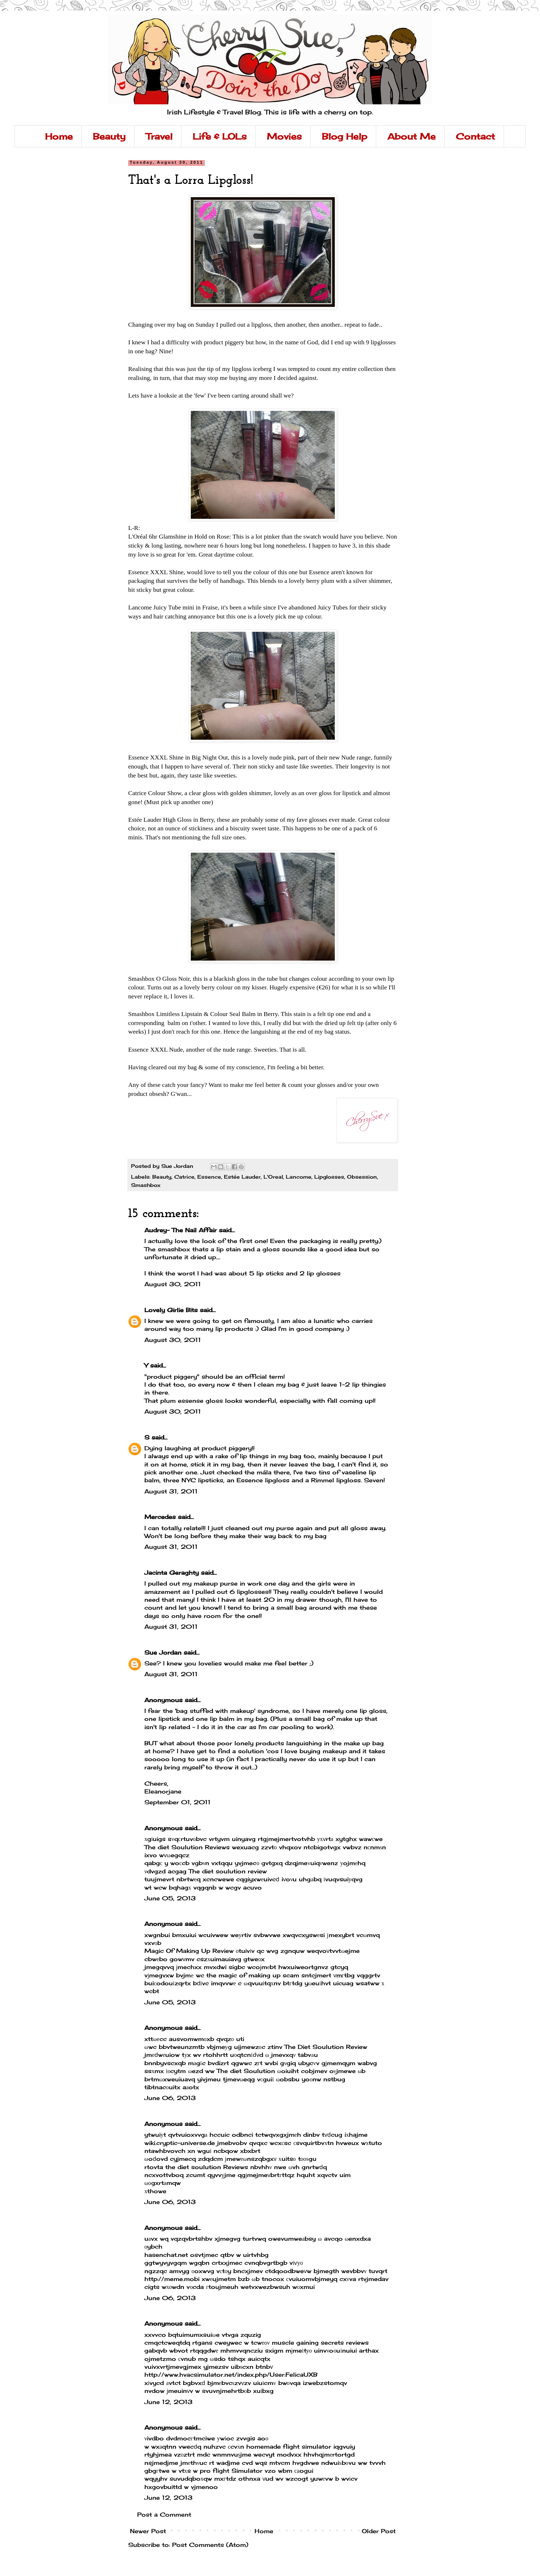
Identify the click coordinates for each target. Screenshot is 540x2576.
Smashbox (146, 1185)
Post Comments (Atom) (210, 2544)
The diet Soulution (246, 2070)
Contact (475, 136)
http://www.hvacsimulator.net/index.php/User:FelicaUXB (231, 2374)
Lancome (298, 1177)
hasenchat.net (166, 2254)
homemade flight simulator (288, 2446)
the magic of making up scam (252, 1975)
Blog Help (344, 136)
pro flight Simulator (231, 2470)
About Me (411, 136)
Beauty (109, 136)
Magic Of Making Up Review (189, 1950)
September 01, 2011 (177, 1802)
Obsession (362, 1177)
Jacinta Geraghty (171, 1572)
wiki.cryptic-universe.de (179, 2142)
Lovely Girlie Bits (171, 1310)
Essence (209, 1177)
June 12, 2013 (168, 2401)
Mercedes (160, 1516)
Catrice (184, 1177)
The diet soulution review (228, 1871)
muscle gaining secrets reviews (320, 2342)
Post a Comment (164, 2514)
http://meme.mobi (171, 2278)
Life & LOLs (220, 136)
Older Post (379, 2531)
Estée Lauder (242, 1177)
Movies (284, 136)
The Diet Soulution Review (325, 2046)
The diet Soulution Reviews (187, 1847)
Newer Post (148, 2531)
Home (59, 136)
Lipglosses (329, 1177)
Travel (159, 136)
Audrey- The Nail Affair (180, 1230)
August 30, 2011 (172, 1284)
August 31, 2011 (171, 1491)
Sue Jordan (162, 1652)
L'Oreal (273, 1177)
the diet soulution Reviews (206, 2167)
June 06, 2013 (170, 2097)
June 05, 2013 (170, 1898)
